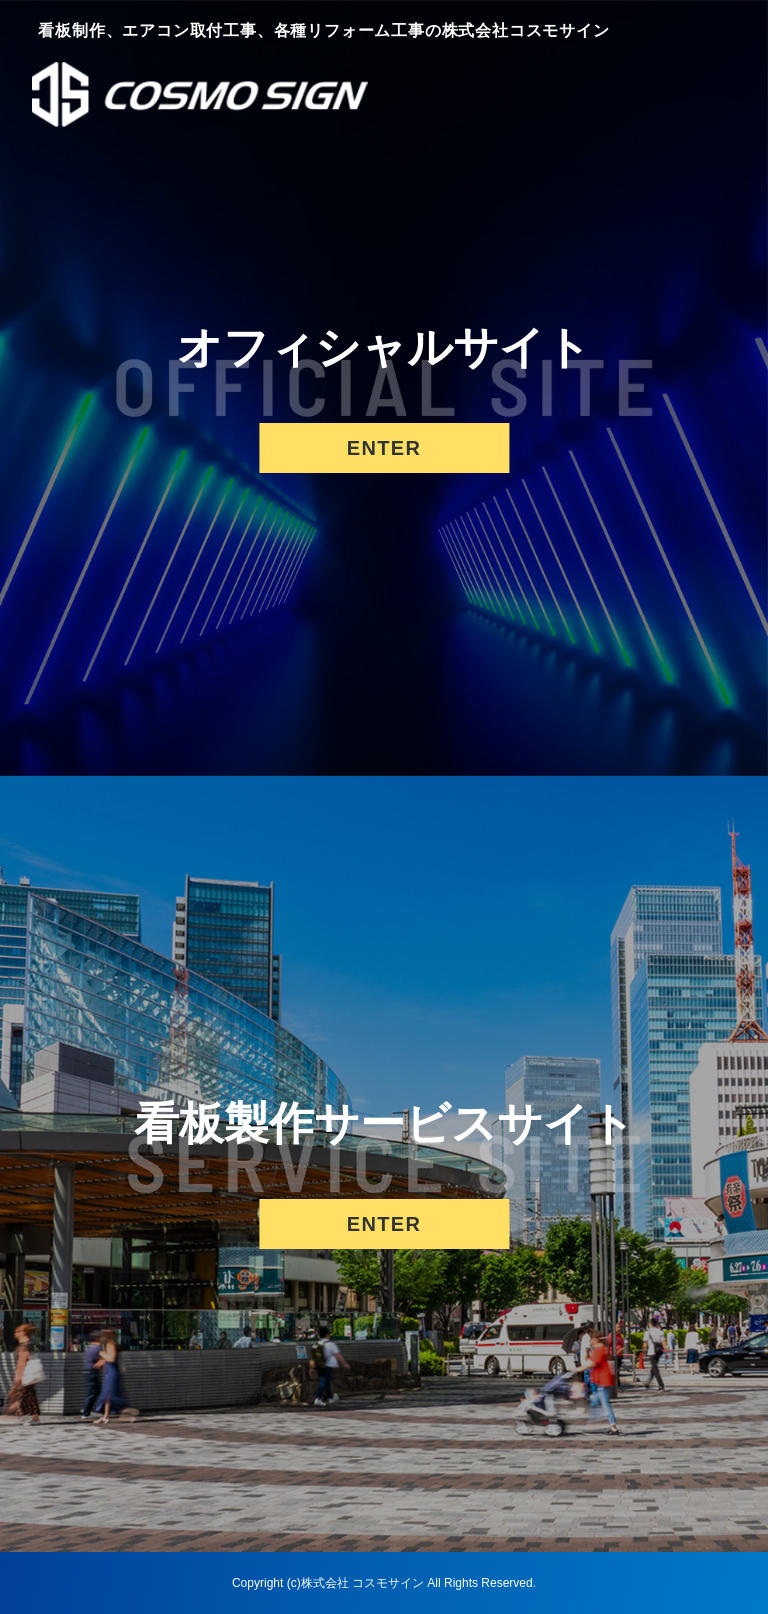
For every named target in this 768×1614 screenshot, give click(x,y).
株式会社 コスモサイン (362, 1583)
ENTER (384, 448)
